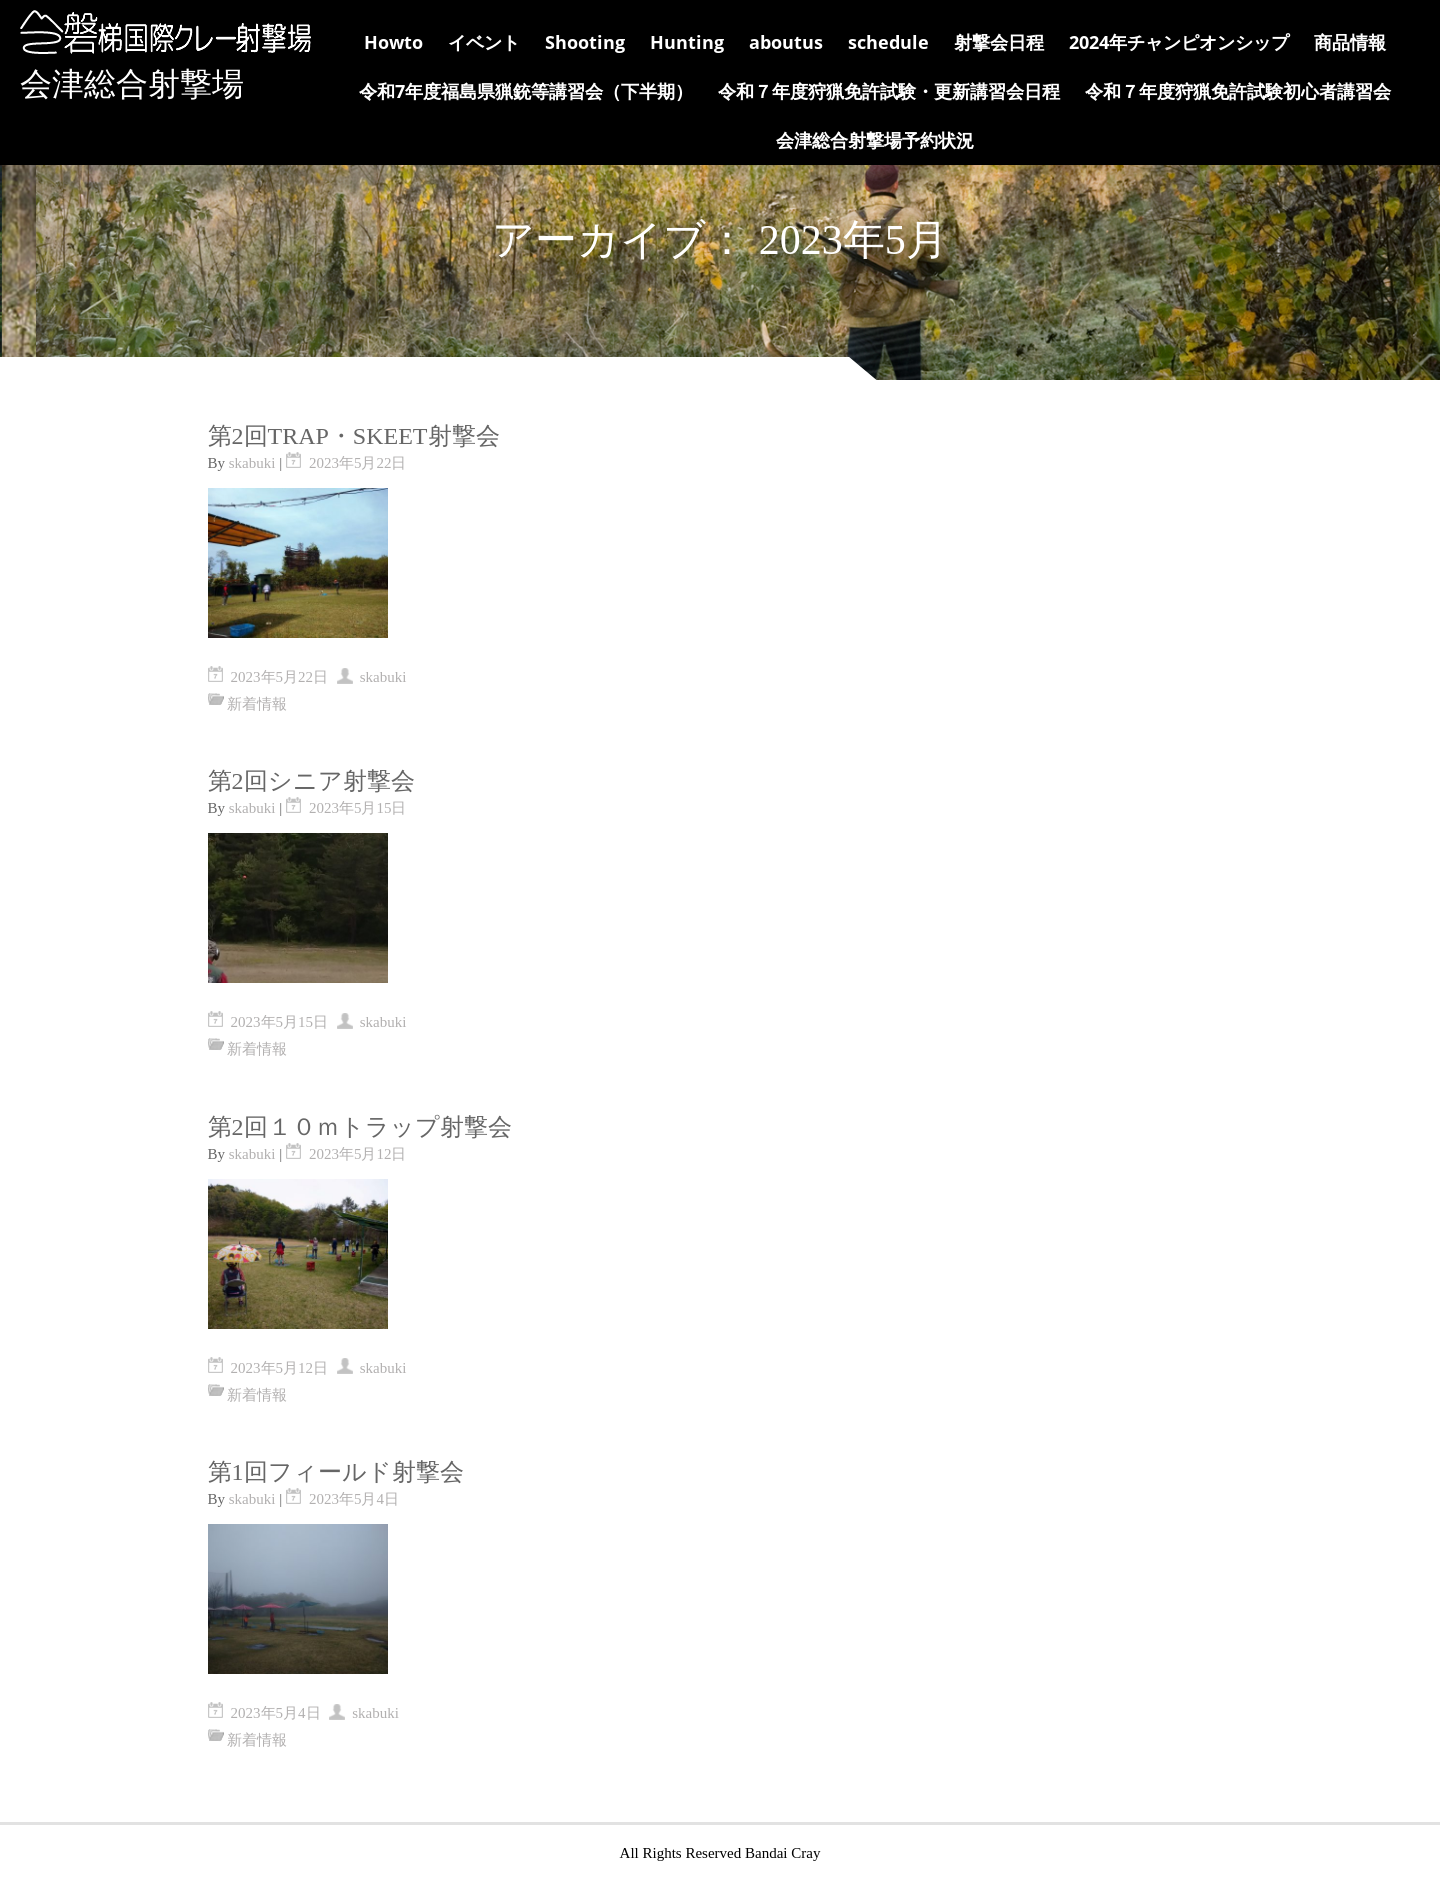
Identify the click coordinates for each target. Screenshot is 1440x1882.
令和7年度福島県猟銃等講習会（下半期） (526, 91)
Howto (393, 42)
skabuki (252, 463)
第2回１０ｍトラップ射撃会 (360, 1127)
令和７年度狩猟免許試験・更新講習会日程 (889, 91)
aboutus (786, 42)
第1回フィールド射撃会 (336, 1472)
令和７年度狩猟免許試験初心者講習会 (1238, 91)
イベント (484, 42)
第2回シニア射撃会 (311, 781)
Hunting (687, 42)
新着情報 (257, 704)
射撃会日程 (999, 42)
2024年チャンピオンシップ (1179, 42)
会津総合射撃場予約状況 (875, 140)
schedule (888, 42)
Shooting (585, 42)
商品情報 (1350, 42)
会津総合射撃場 (132, 84)
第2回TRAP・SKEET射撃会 (354, 436)
